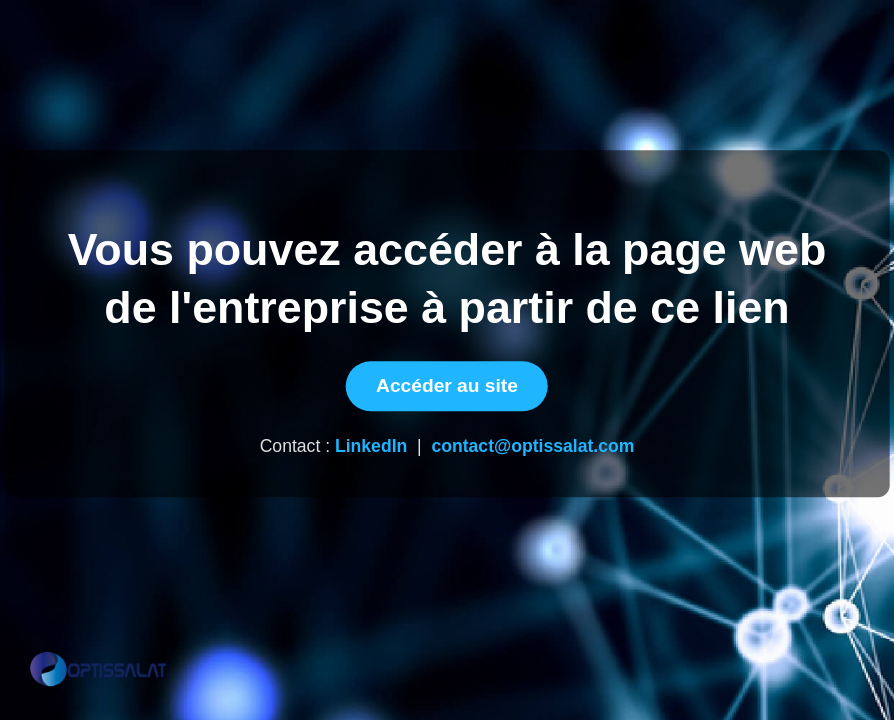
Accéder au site (447, 386)
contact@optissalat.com (532, 447)
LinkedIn (371, 447)
